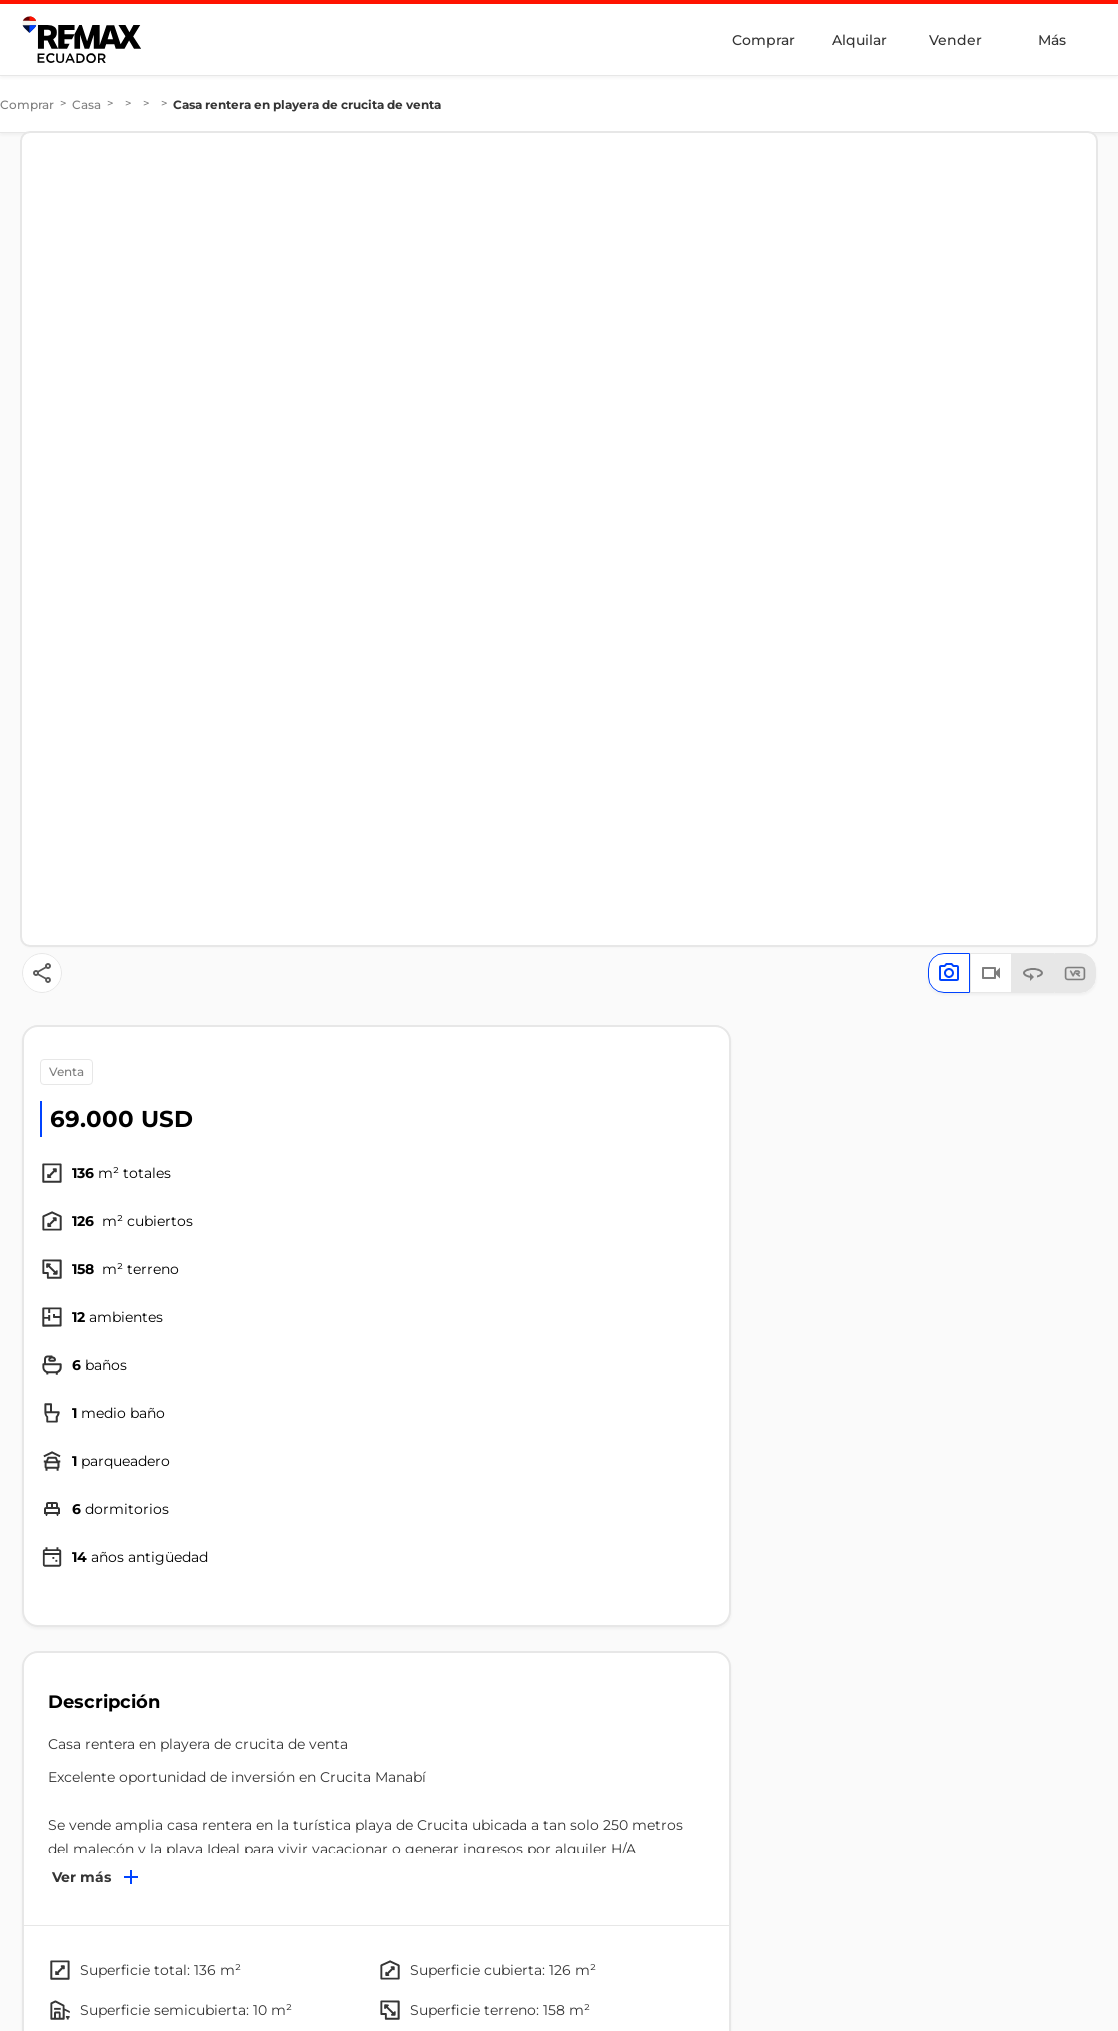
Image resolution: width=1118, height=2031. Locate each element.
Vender (955, 40)
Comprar (763, 40)
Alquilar (859, 40)
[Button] (42, 973)
